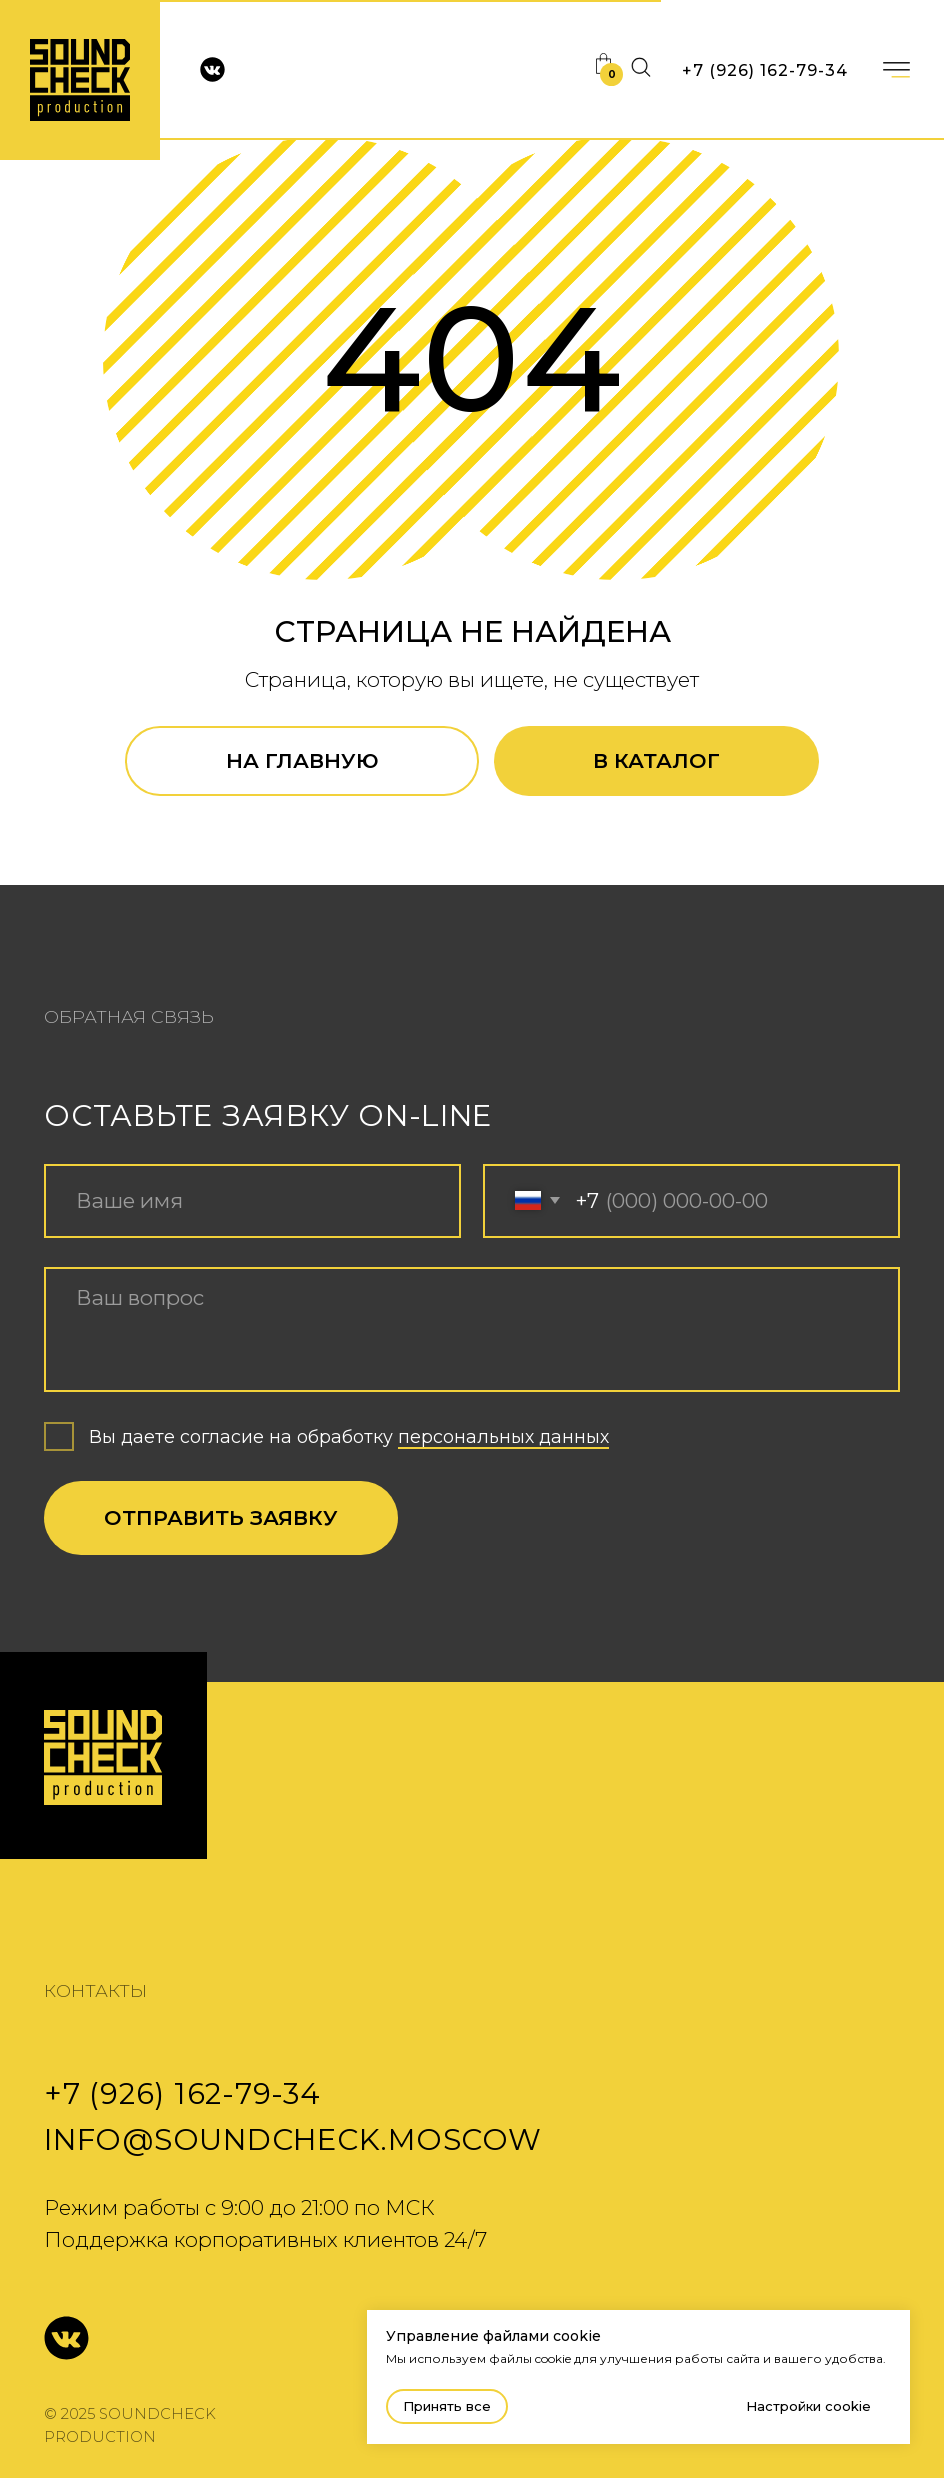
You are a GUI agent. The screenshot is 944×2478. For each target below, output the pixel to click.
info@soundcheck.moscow (292, 2139)
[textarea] (472, 1329)
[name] (252, 1201)
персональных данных (503, 1436)
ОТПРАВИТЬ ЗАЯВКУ (221, 1517)
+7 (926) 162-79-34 (765, 70)
